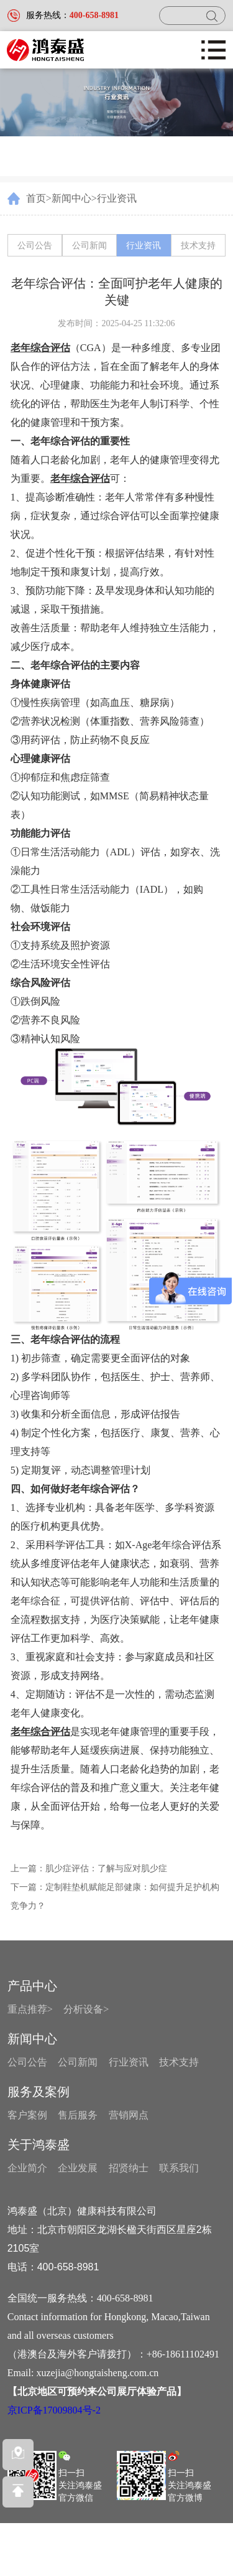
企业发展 (78, 2168)
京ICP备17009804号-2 (54, 2410)
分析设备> (86, 2009)
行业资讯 (117, 198)
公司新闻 (89, 245)
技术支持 (198, 245)
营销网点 (128, 2115)
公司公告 (34, 245)
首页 (36, 198)
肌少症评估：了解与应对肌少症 (106, 1868)
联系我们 (179, 2168)
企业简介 (27, 2168)
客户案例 (27, 2115)
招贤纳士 (128, 2168)
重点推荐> (30, 2009)
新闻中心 (71, 198)
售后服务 (78, 2115)
